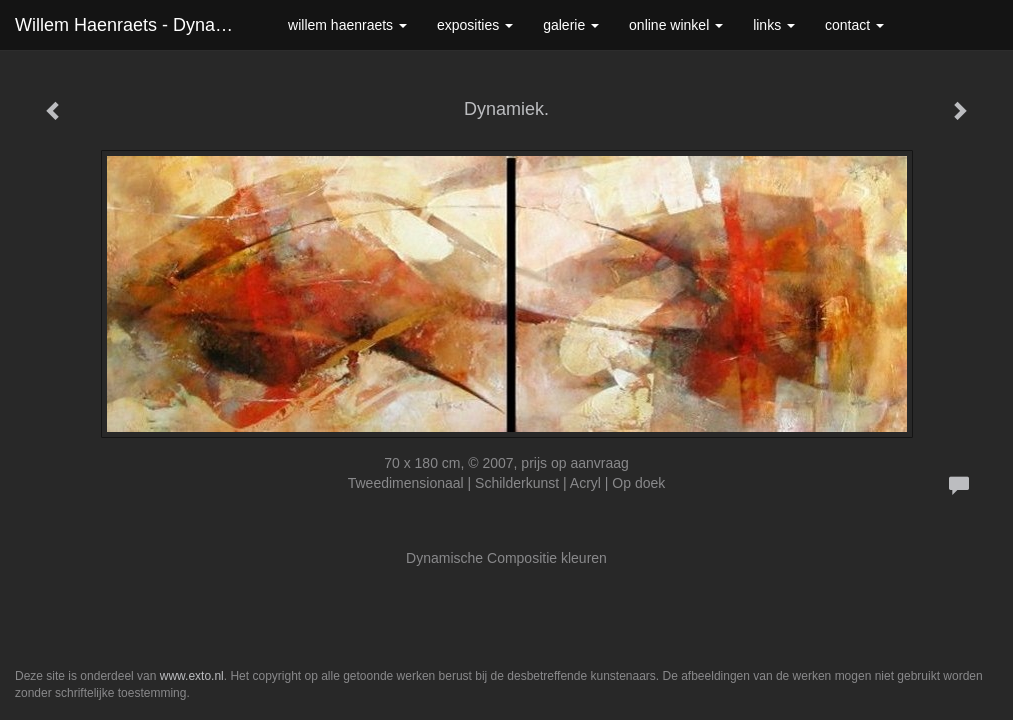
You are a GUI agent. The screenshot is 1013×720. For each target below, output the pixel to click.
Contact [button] (854, 25)
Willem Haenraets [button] (347, 25)
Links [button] (774, 25)
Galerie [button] (571, 25)
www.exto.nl (192, 676)
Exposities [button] (475, 25)
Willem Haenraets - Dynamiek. (136, 25)
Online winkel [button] (676, 25)
